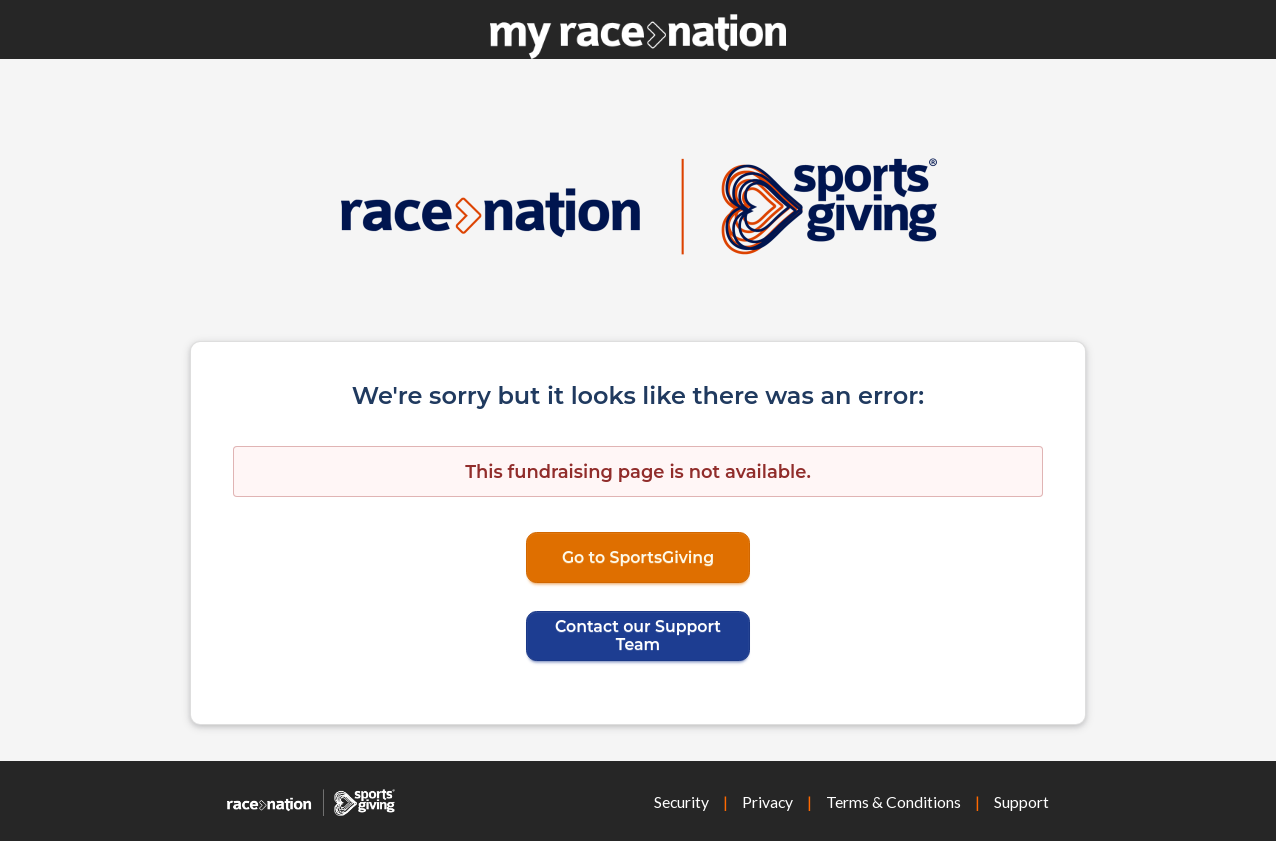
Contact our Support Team (638, 635)
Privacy (767, 801)
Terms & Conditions (893, 801)
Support (1021, 801)
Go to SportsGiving (638, 557)
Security (681, 801)
